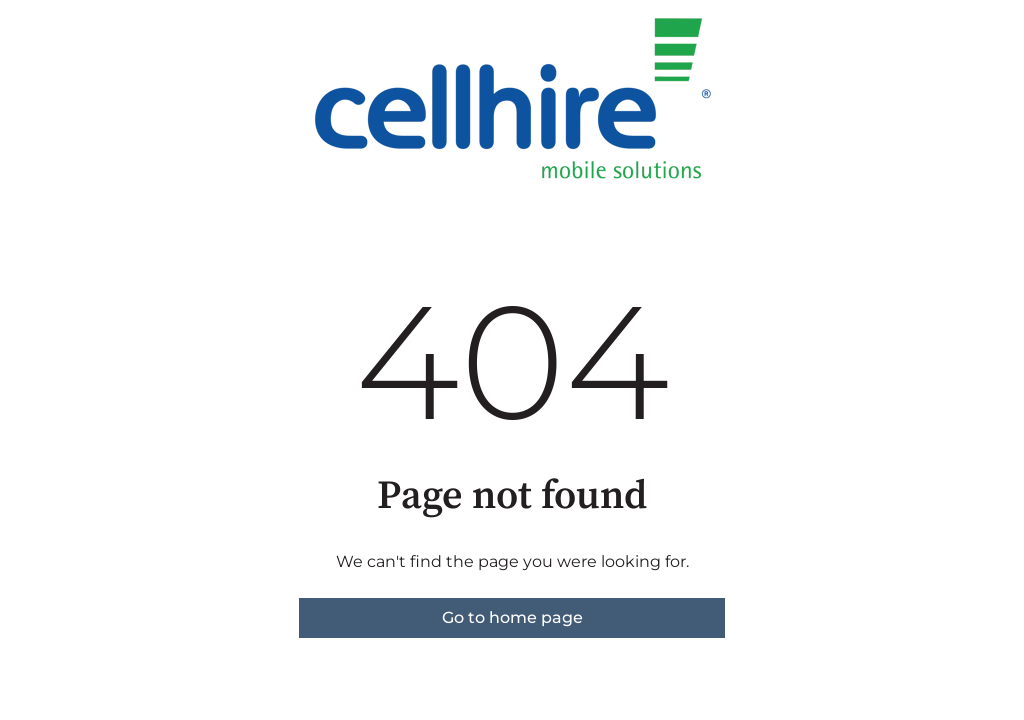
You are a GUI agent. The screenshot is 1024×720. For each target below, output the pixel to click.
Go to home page (512, 617)
